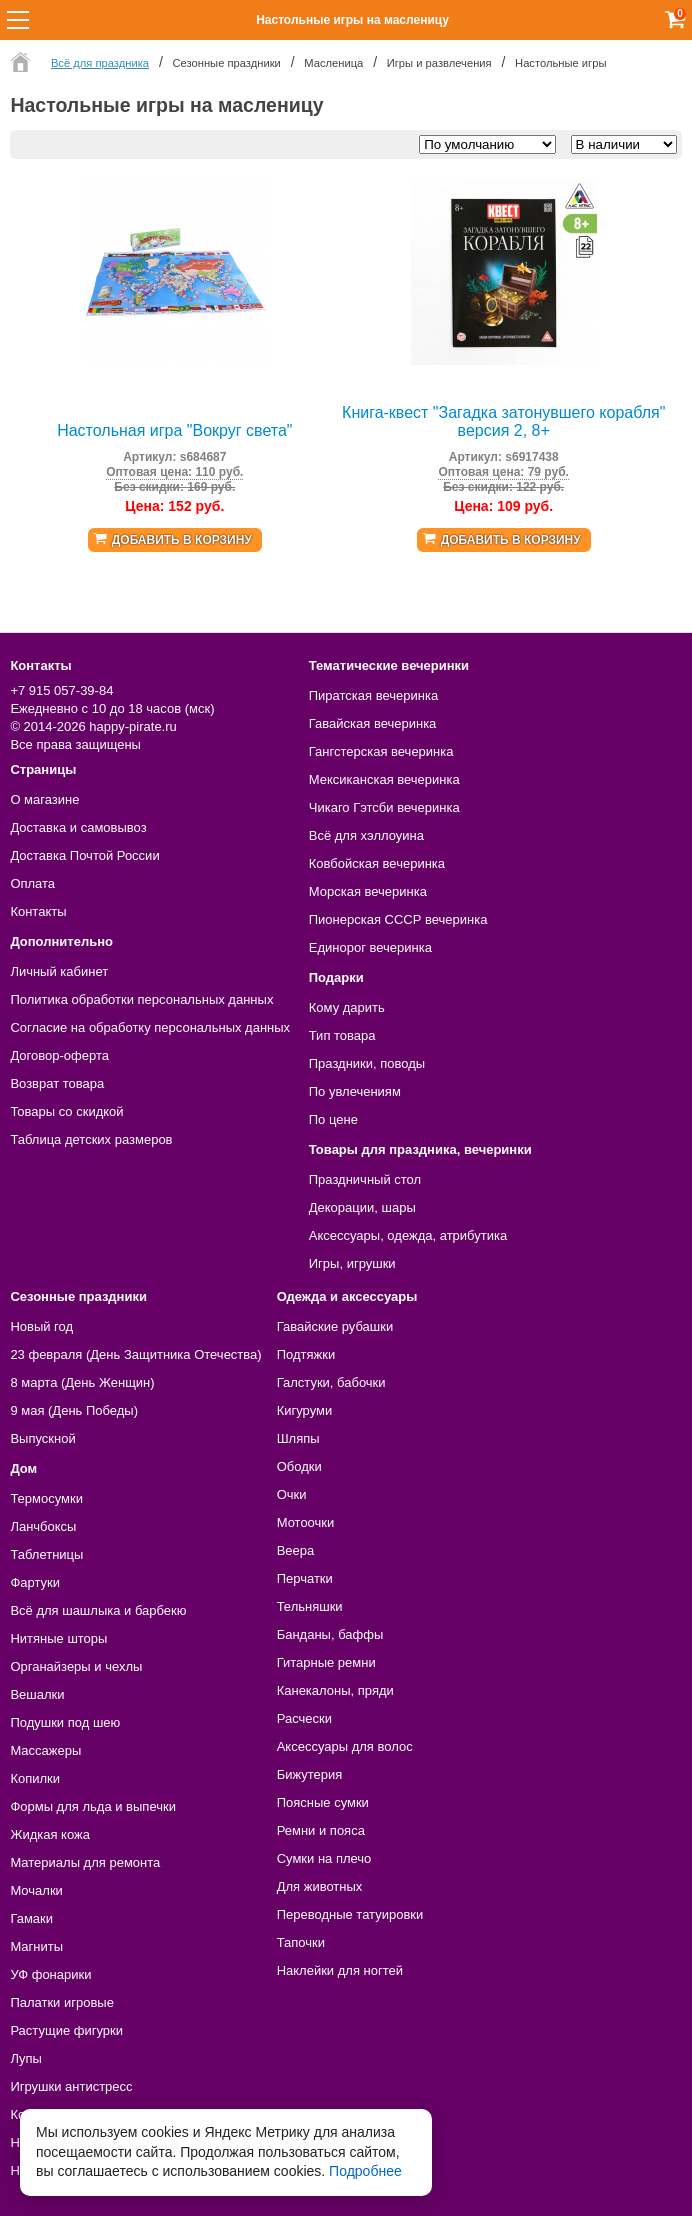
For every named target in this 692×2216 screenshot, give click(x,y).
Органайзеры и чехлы (76, 1666)
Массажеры (45, 1750)
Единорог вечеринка (370, 947)
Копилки (35, 1778)
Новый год (41, 1326)
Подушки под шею (65, 1722)
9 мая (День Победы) (74, 1410)
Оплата (32, 883)
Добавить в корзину (182, 540)
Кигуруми (305, 1410)
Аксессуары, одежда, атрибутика (408, 1235)
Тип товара (342, 1035)
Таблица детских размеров (91, 1139)
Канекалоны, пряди (335, 1690)
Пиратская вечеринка (373, 695)
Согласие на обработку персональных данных (150, 1027)
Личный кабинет (59, 971)
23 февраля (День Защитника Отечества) (135, 1354)
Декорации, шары (362, 1207)
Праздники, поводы (367, 1063)
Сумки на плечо (324, 1858)
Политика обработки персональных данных (141, 999)
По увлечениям (355, 1091)
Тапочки (301, 1942)
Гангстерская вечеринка (381, 751)
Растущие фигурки (66, 2030)
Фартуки (35, 1582)
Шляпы (298, 1438)
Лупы (26, 2058)
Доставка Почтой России (84, 855)
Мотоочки (306, 1522)
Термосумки (46, 1498)
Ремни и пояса (321, 1830)
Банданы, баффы (330, 1634)
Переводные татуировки (350, 1914)
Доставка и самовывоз (78, 827)
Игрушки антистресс (71, 2086)
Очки (292, 1494)
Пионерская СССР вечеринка (398, 919)
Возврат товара (57, 1083)
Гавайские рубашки (335, 1326)
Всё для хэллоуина (366, 835)
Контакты (38, 911)
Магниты (36, 1946)
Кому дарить (347, 1007)
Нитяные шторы (58, 1638)
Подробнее (365, 2171)
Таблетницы (46, 1554)
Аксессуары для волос (345, 1746)
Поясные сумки (323, 1802)
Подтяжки (306, 1354)
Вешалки (37, 1694)
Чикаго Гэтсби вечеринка (384, 807)
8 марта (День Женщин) (82, 1382)
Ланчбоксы (43, 1526)
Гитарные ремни (326, 1662)
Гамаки (31, 1918)
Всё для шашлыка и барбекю (98, 1610)
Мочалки (36, 1890)
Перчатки (305, 1578)
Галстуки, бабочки (331, 1382)
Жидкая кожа (50, 1834)
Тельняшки (310, 1606)
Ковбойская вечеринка (377, 863)
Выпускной (42, 1438)
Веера (296, 1550)
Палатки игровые (62, 2002)
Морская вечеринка (368, 891)
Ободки (299, 1466)
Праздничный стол (365, 1179)
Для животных (320, 1886)
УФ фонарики (50, 1974)
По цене (333, 1119)
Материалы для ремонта (85, 1862)
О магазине (44, 799)
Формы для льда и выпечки (93, 1806)
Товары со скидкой (66, 1111)
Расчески (304, 1718)
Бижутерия (310, 1774)
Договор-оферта (59, 1055)
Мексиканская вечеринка (384, 779)
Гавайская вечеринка (373, 723)
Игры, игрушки (352, 1263)
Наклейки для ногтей (340, 1970)
